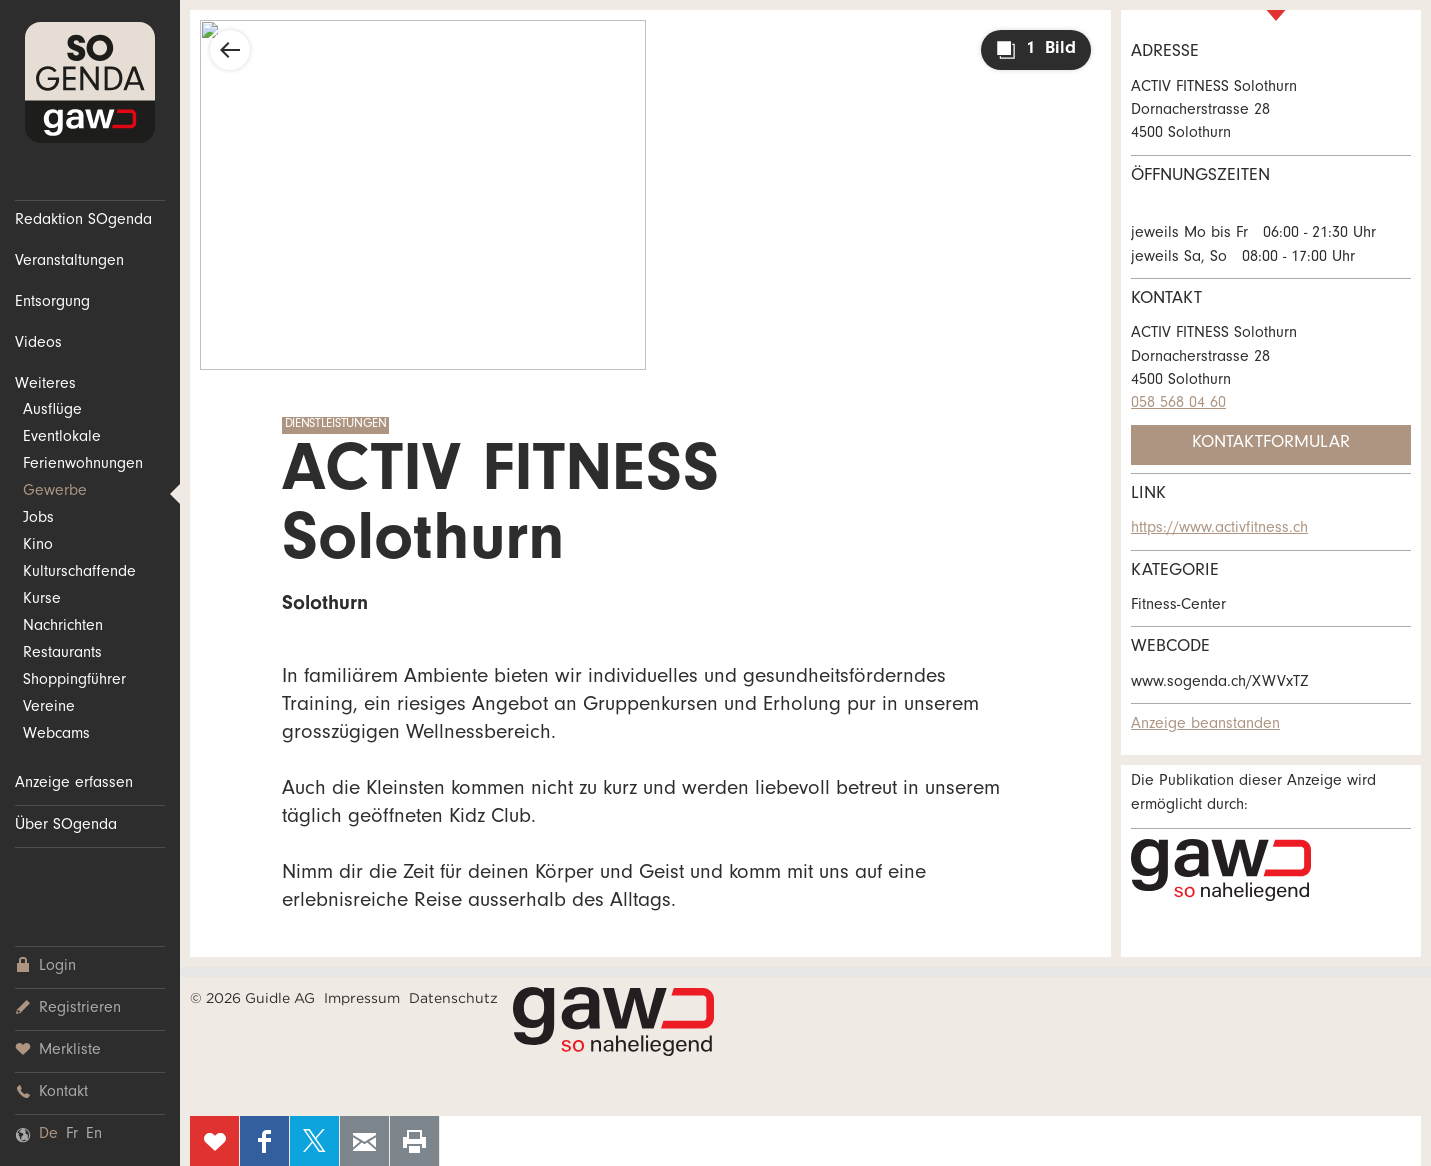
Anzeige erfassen (74, 784)
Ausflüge (52, 411)
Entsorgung (52, 303)
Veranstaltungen (69, 262)
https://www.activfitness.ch (1219, 529)
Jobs (38, 519)
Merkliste (58, 1050)
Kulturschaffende (79, 573)
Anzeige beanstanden (1205, 725)
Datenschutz (453, 998)
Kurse (42, 600)
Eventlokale (62, 438)
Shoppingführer (74, 681)
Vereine (49, 708)
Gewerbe (55, 492)
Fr (72, 1135)
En (94, 1135)
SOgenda (90, 82)
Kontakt (51, 1092)
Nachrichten (63, 627)
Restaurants (62, 654)
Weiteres (45, 385)
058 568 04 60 (1178, 404)
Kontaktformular (1271, 444)
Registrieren (68, 1008)
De (48, 1135)
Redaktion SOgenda (83, 221)
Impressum (362, 998)
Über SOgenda (66, 826)
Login (45, 966)
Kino (38, 546)
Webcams (56, 735)
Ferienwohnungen (83, 465)
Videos (38, 344)
